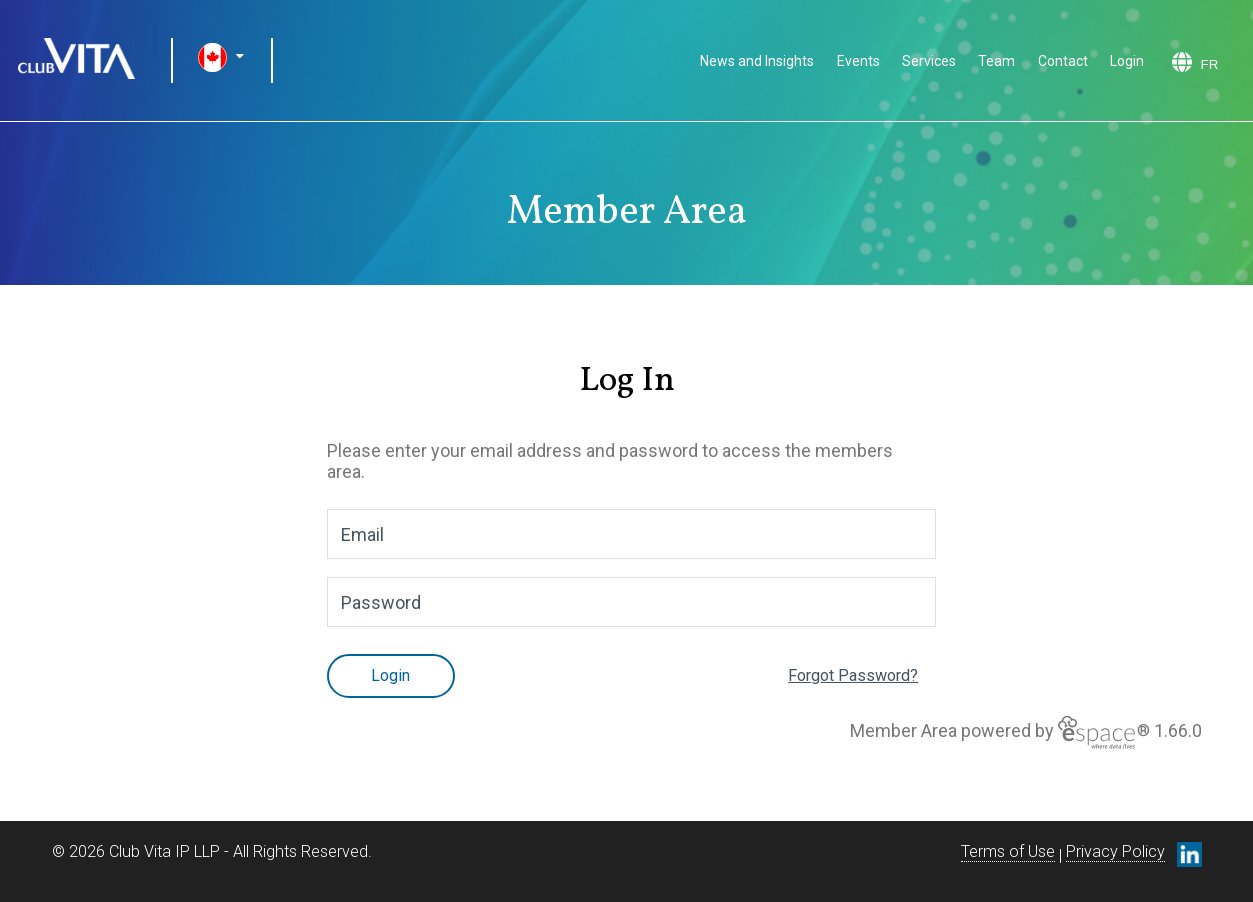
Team (996, 61)
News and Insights (757, 61)
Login (1127, 61)
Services (929, 61)
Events (858, 61)
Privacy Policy (1115, 851)
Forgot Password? (853, 675)
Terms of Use (1008, 851)
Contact (1063, 61)
